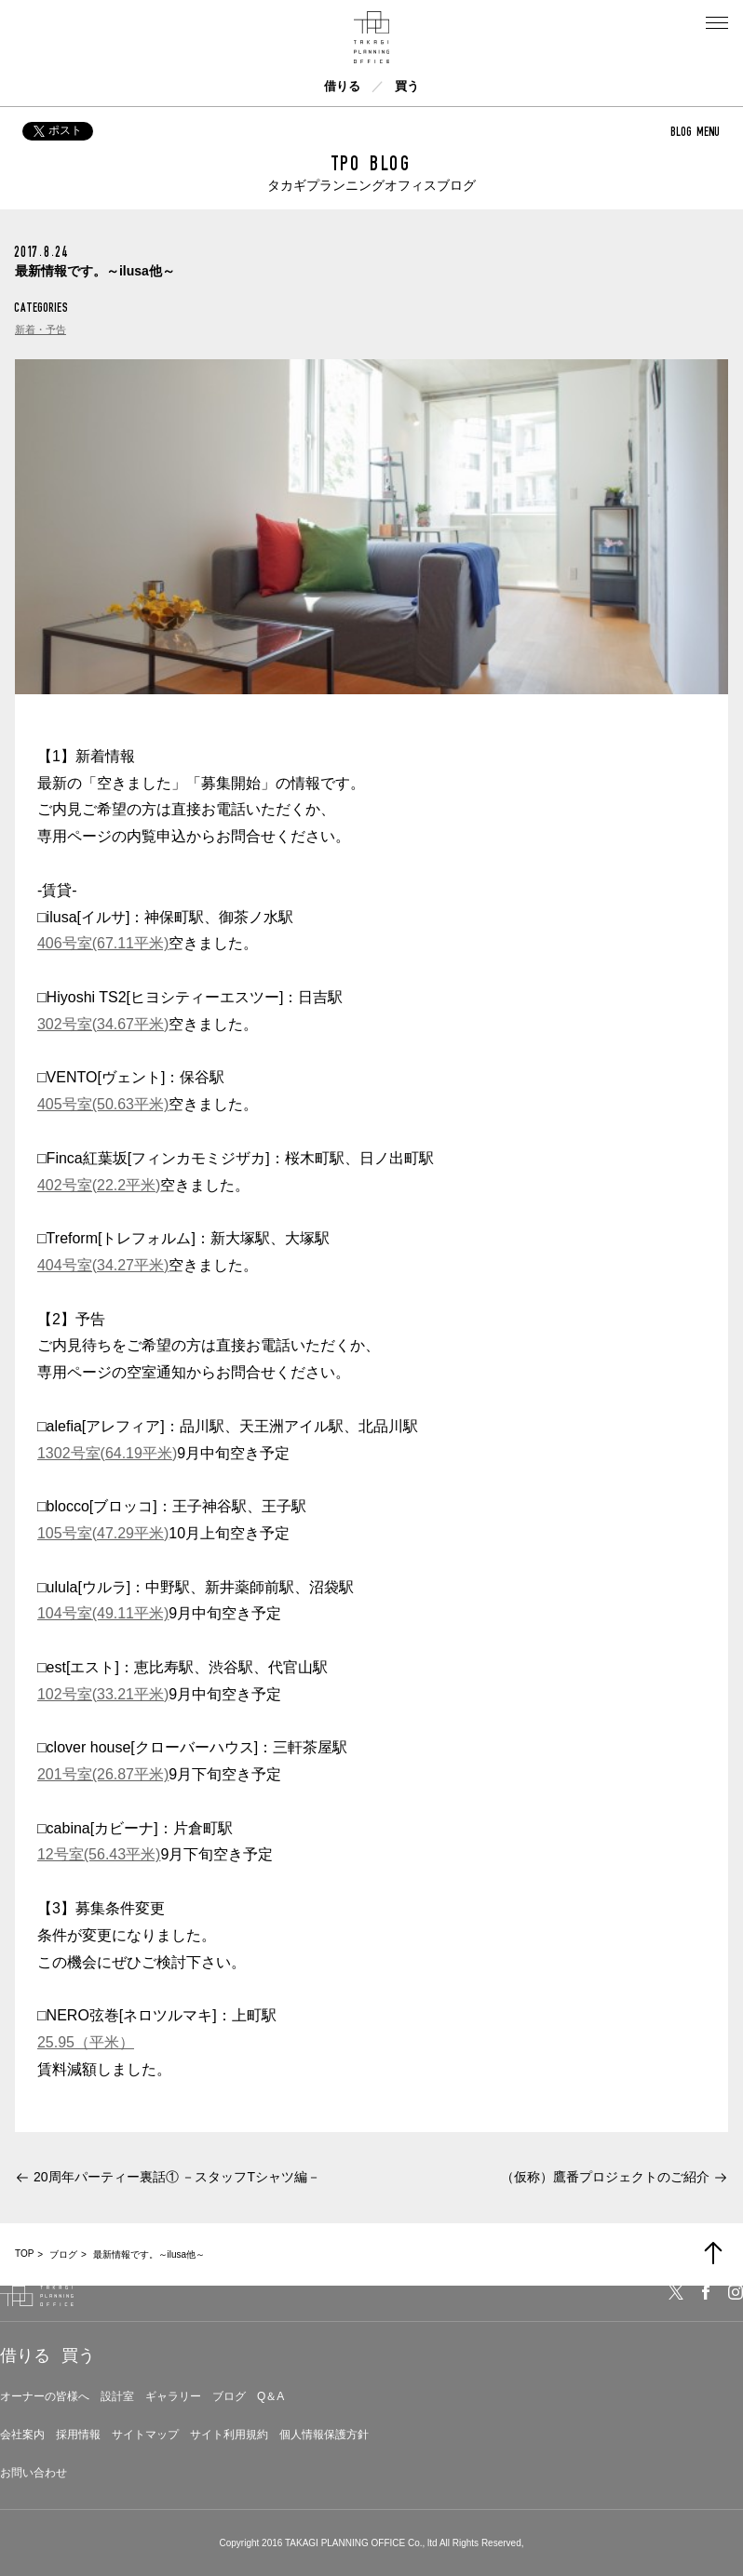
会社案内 (22, 2434)
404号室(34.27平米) (103, 1265)
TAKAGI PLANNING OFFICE (345, 2543)
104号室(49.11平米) (103, 1613)
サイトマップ (145, 2434)
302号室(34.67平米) (103, 1024)
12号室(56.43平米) (99, 1854)
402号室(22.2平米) (99, 1185)
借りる (342, 86)
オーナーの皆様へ (44, 2396)
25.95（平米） (85, 2042)
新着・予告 (40, 329)
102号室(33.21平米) (103, 1694)
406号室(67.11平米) (103, 943)
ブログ (229, 2396)
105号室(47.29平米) (103, 1533)
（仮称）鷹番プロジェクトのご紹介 (605, 2176)
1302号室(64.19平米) (107, 1453)
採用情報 (78, 2434)
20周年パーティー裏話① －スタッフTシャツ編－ (177, 2176)
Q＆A (270, 2396)
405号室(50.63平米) (103, 1104)
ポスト (58, 130)
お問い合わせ (33, 2472)
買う (407, 86)
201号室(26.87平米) (103, 1774)
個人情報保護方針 (324, 2434)
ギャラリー (173, 2396)
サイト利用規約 (229, 2434)
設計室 (117, 2396)
